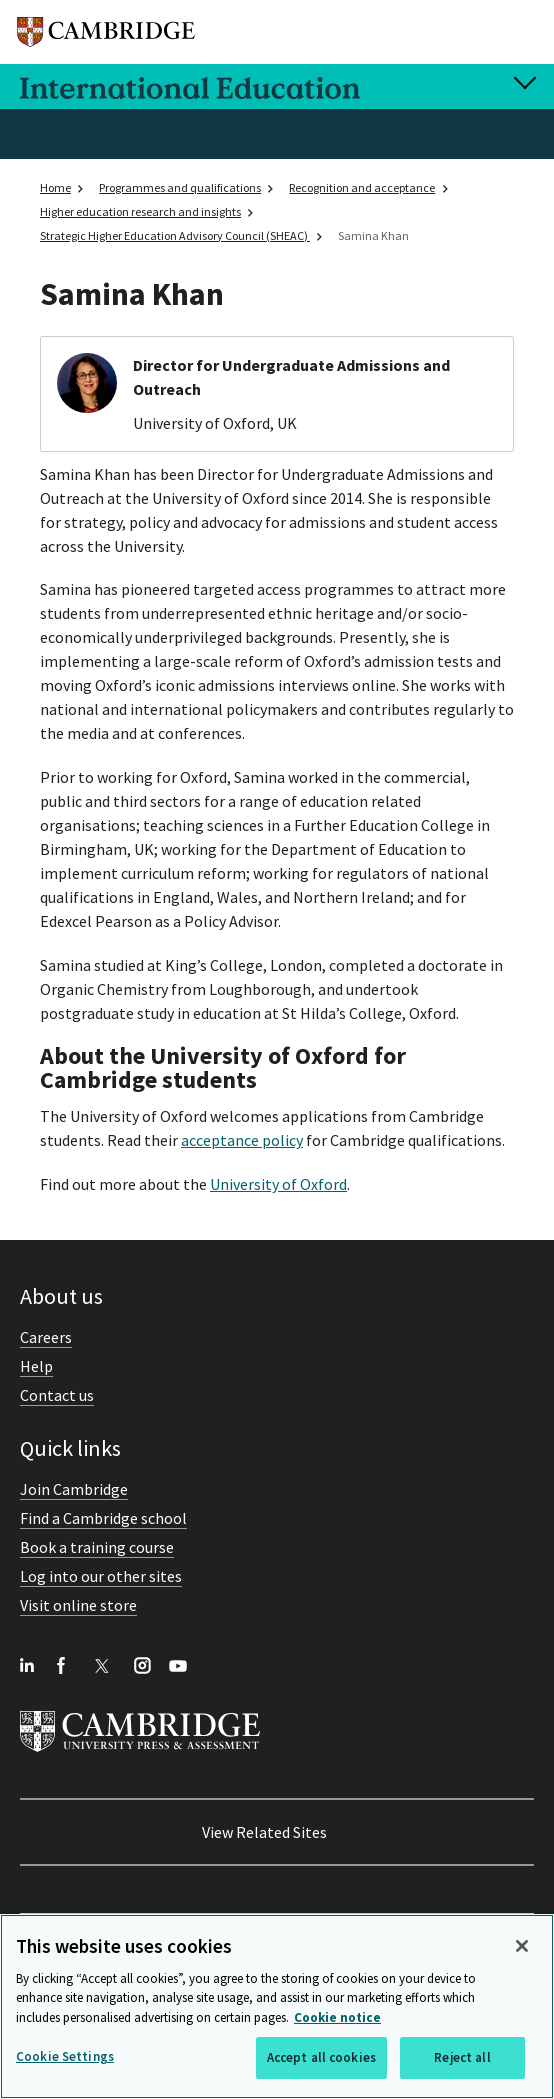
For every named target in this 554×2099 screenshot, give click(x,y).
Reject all (462, 2057)
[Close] (522, 1946)
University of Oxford (278, 1184)
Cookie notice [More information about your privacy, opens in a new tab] (337, 2017)
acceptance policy (242, 1140)
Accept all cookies (321, 2057)
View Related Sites (264, 1832)
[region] (277, 2006)
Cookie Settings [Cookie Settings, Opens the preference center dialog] (65, 2056)
